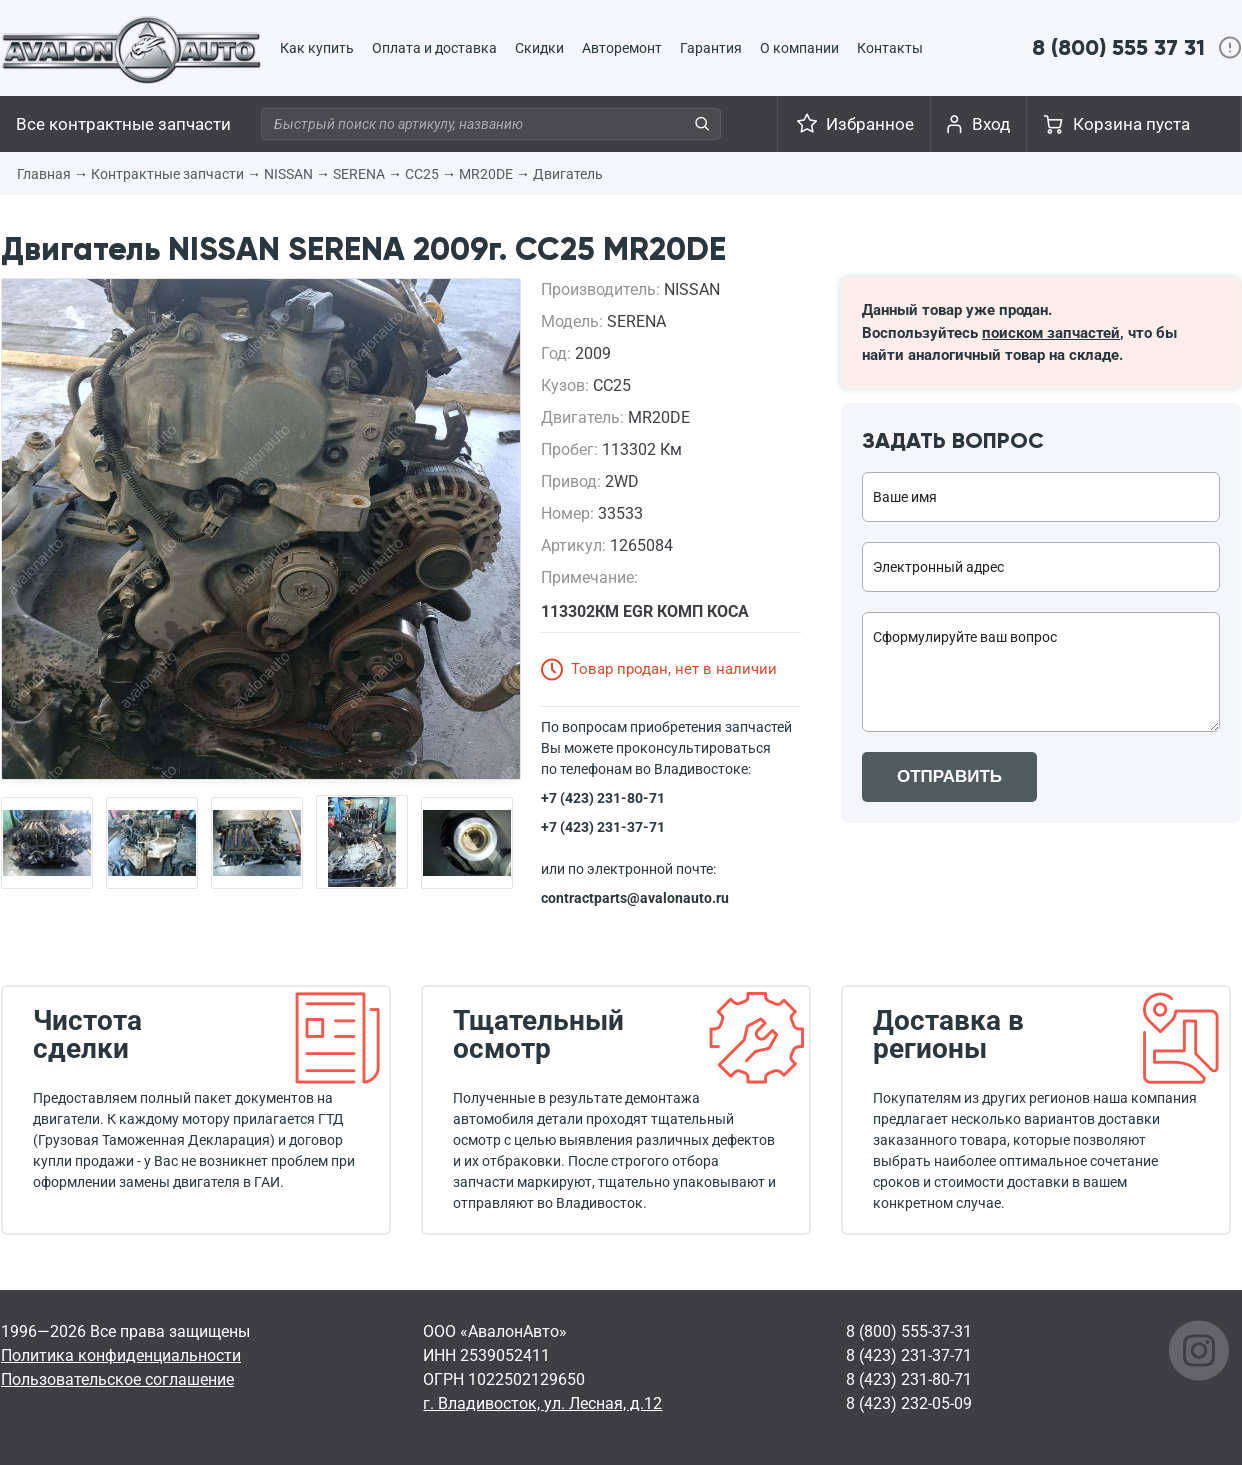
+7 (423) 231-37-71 (603, 827)
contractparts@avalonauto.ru (635, 898)
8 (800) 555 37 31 (1118, 47)
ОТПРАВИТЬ (949, 776)
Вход (991, 124)
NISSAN (288, 174)
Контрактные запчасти (167, 174)
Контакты (890, 48)
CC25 (422, 174)
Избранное (870, 124)
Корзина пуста (1131, 124)
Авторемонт (622, 48)
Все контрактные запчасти (123, 124)
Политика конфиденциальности (121, 1355)
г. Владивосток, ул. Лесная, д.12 (542, 1403)
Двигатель (568, 174)
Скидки (539, 48)
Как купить (317, 48)
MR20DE (486, 174)
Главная (44, 174)
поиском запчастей (1051, 333)
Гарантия (711, 48)
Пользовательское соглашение (117, 1379)
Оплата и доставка (434, 48)
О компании (799, 48)
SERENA (359, 174)
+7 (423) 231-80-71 (603, 798)
